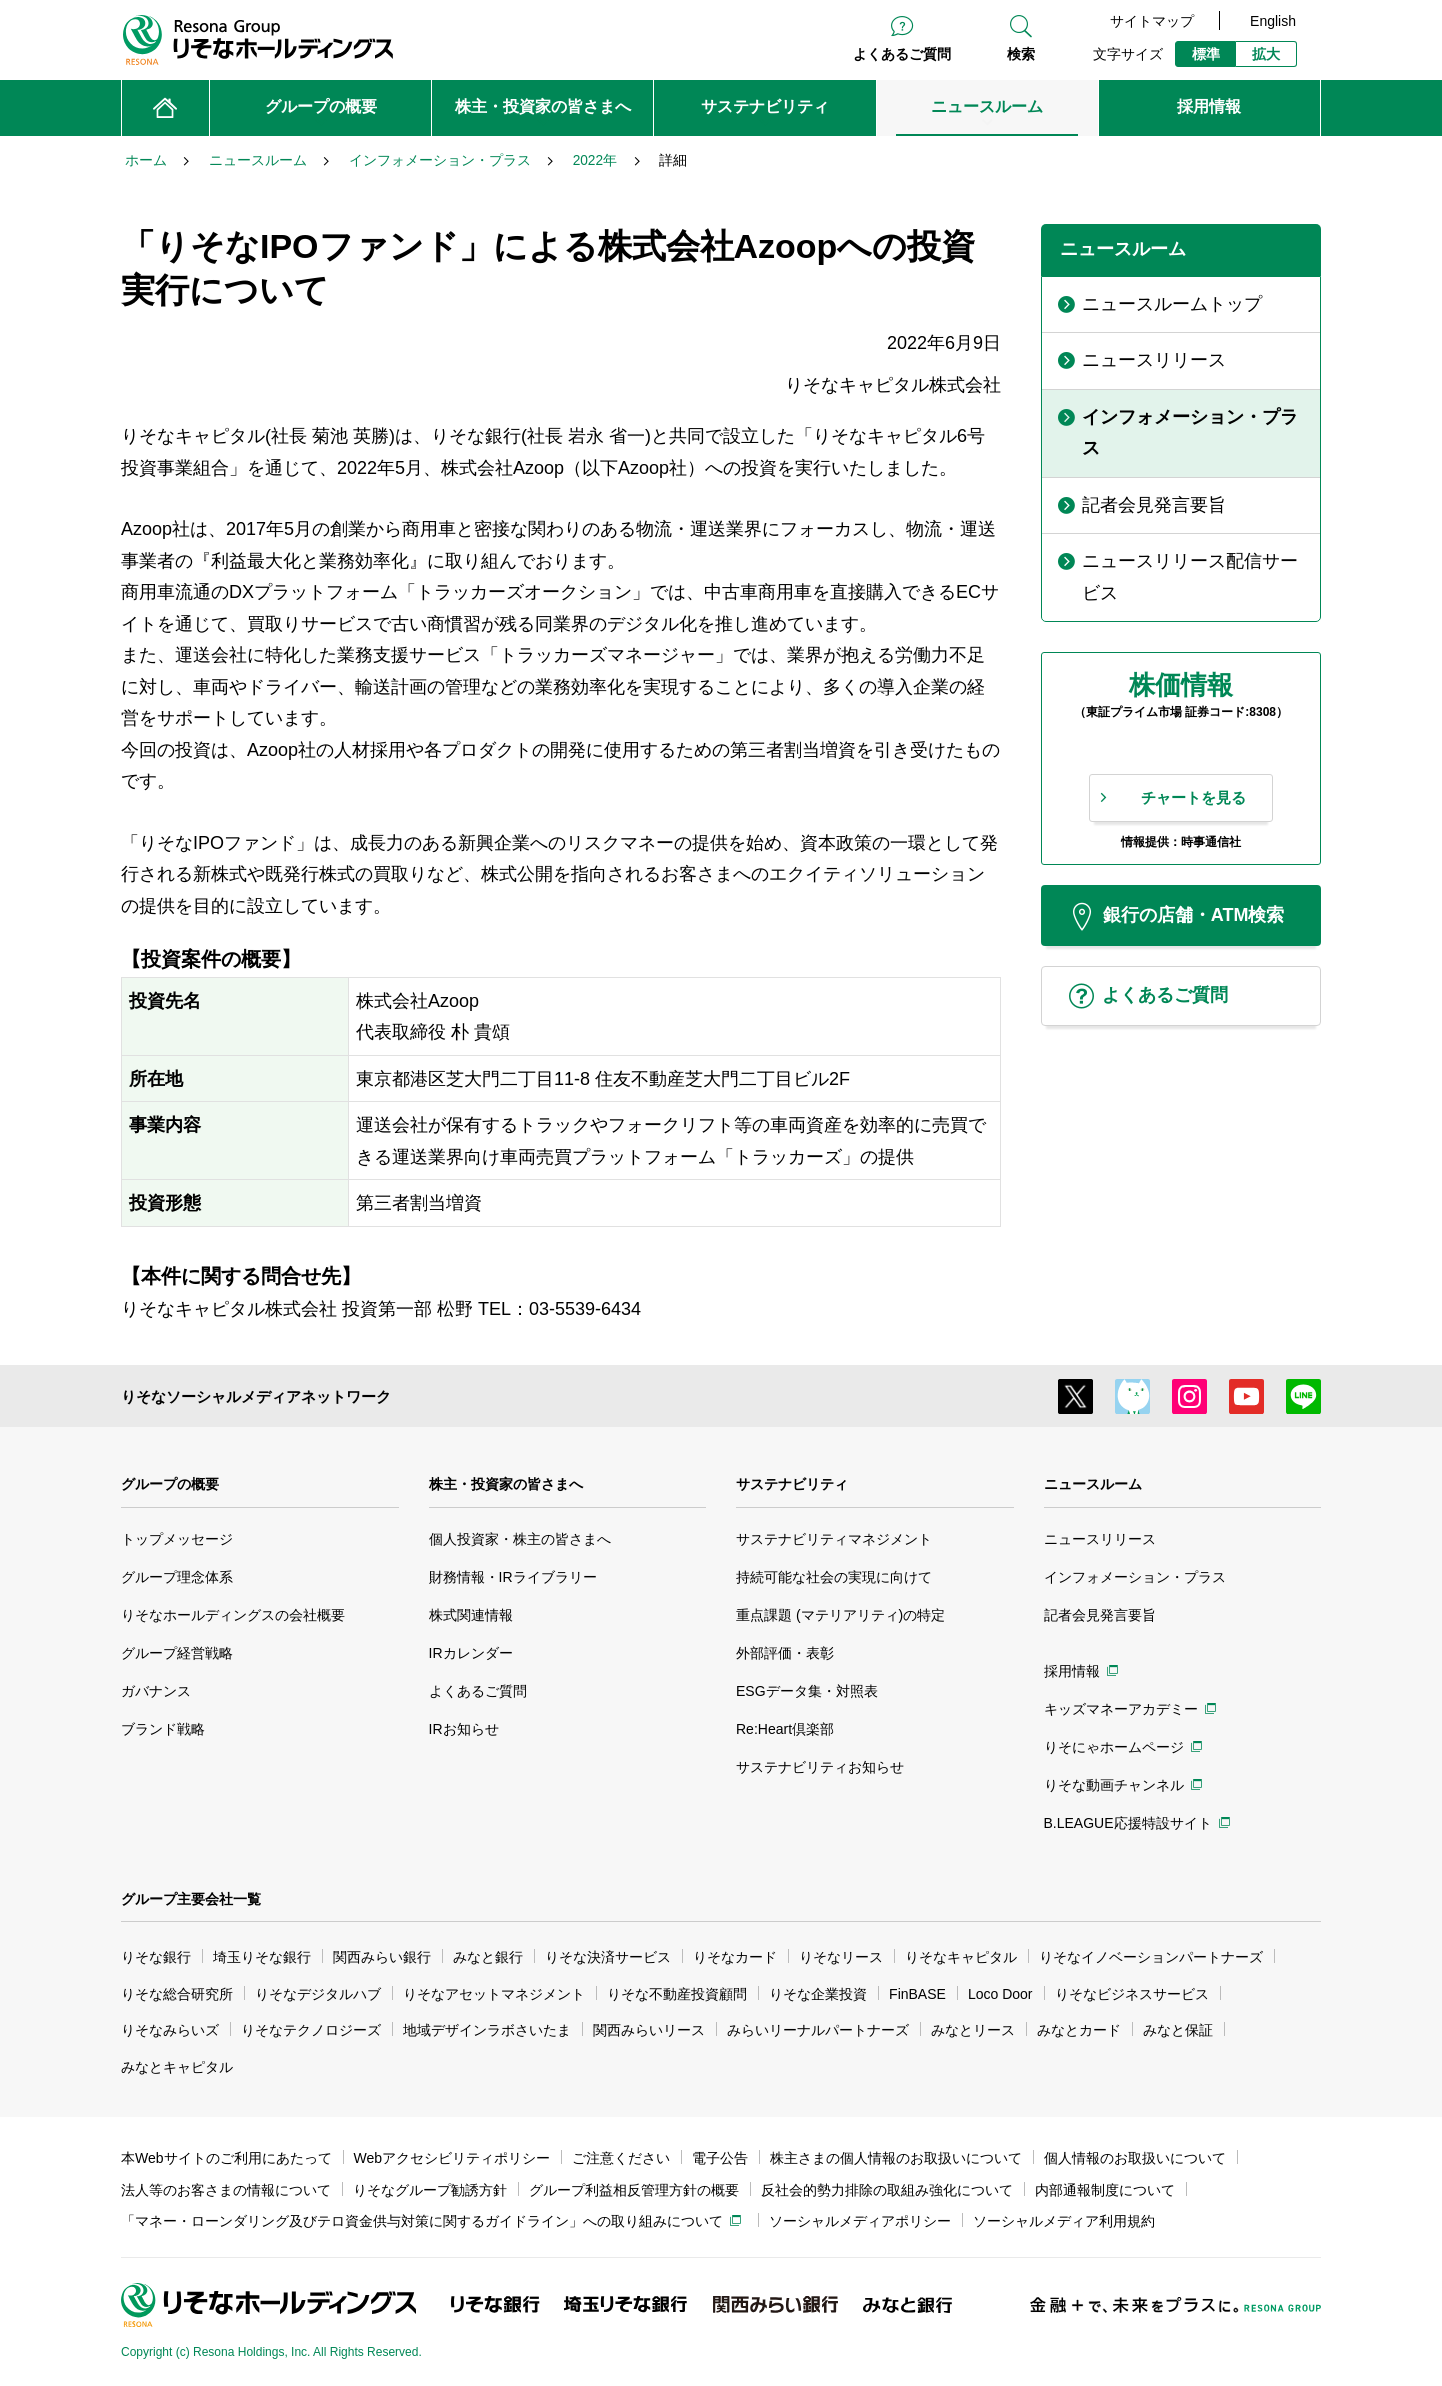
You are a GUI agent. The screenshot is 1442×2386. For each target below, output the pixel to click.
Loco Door (1000, 1994)
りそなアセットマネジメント (494, 1994)
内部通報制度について (1105, 2190)
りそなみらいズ (170, 2030)
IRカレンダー (471, 1653)
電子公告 (720, 2158)
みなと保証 (1178, 2030)
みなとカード (1079, 2030)
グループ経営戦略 (177, 1653)
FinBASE (917, 1994)
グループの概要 (170, 1484)
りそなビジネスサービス (1132, 1994)
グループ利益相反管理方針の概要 (634, 2190)
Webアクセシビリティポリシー (452, 2158)
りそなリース (841, 1957)
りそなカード (735, 1957)
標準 (1206, 54)
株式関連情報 (471, 1615)
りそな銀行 (156, 1957)
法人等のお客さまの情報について (226, 2190)
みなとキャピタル (177, 2067)
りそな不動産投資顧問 (677, 1994)
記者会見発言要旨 (1100, 1615)
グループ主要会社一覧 (191, 1899)
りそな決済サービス (608, 1957)
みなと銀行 (488, 1957)
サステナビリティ (792, 1484)
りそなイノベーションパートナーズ (1151, 1957)
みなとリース (973, 2030)
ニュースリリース (1100, 1539)
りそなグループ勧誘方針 (430, 2190)
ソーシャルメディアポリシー (860, 2221)
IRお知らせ (464, 1729)
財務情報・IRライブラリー (513, 1577)
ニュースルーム (1093, 1484)
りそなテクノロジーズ (311, 2030)
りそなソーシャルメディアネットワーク (256, 1396)
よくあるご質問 (902, 54)
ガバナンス (156, 1691)
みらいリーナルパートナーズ (818, 2030)
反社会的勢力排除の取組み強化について (887, 2190)
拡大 (1266, 54)
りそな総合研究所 (177, 1994)
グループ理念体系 (177, 1577)
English (1273, 21)
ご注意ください (621, 2158)
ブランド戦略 (163, 1729)
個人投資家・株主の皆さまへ (520, 1539)
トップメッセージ (177, 1539)
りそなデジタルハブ (318, 1994)
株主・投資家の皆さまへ (506, 1484)
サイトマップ (1152, 21)
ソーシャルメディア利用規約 (1064, 2221)
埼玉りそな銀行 (262, 1957)
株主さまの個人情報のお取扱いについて (896, 2158)
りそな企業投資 (818, 1994)
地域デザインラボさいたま (487, 2030)
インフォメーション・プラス (1135, 1577)
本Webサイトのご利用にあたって (226, 2158)
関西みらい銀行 (382, 1957)
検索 (1021, 54)
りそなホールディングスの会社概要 (233, 1615)
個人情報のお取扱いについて (1135, 2158)
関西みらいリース (649, 2030)
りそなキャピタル (961, 1957)
